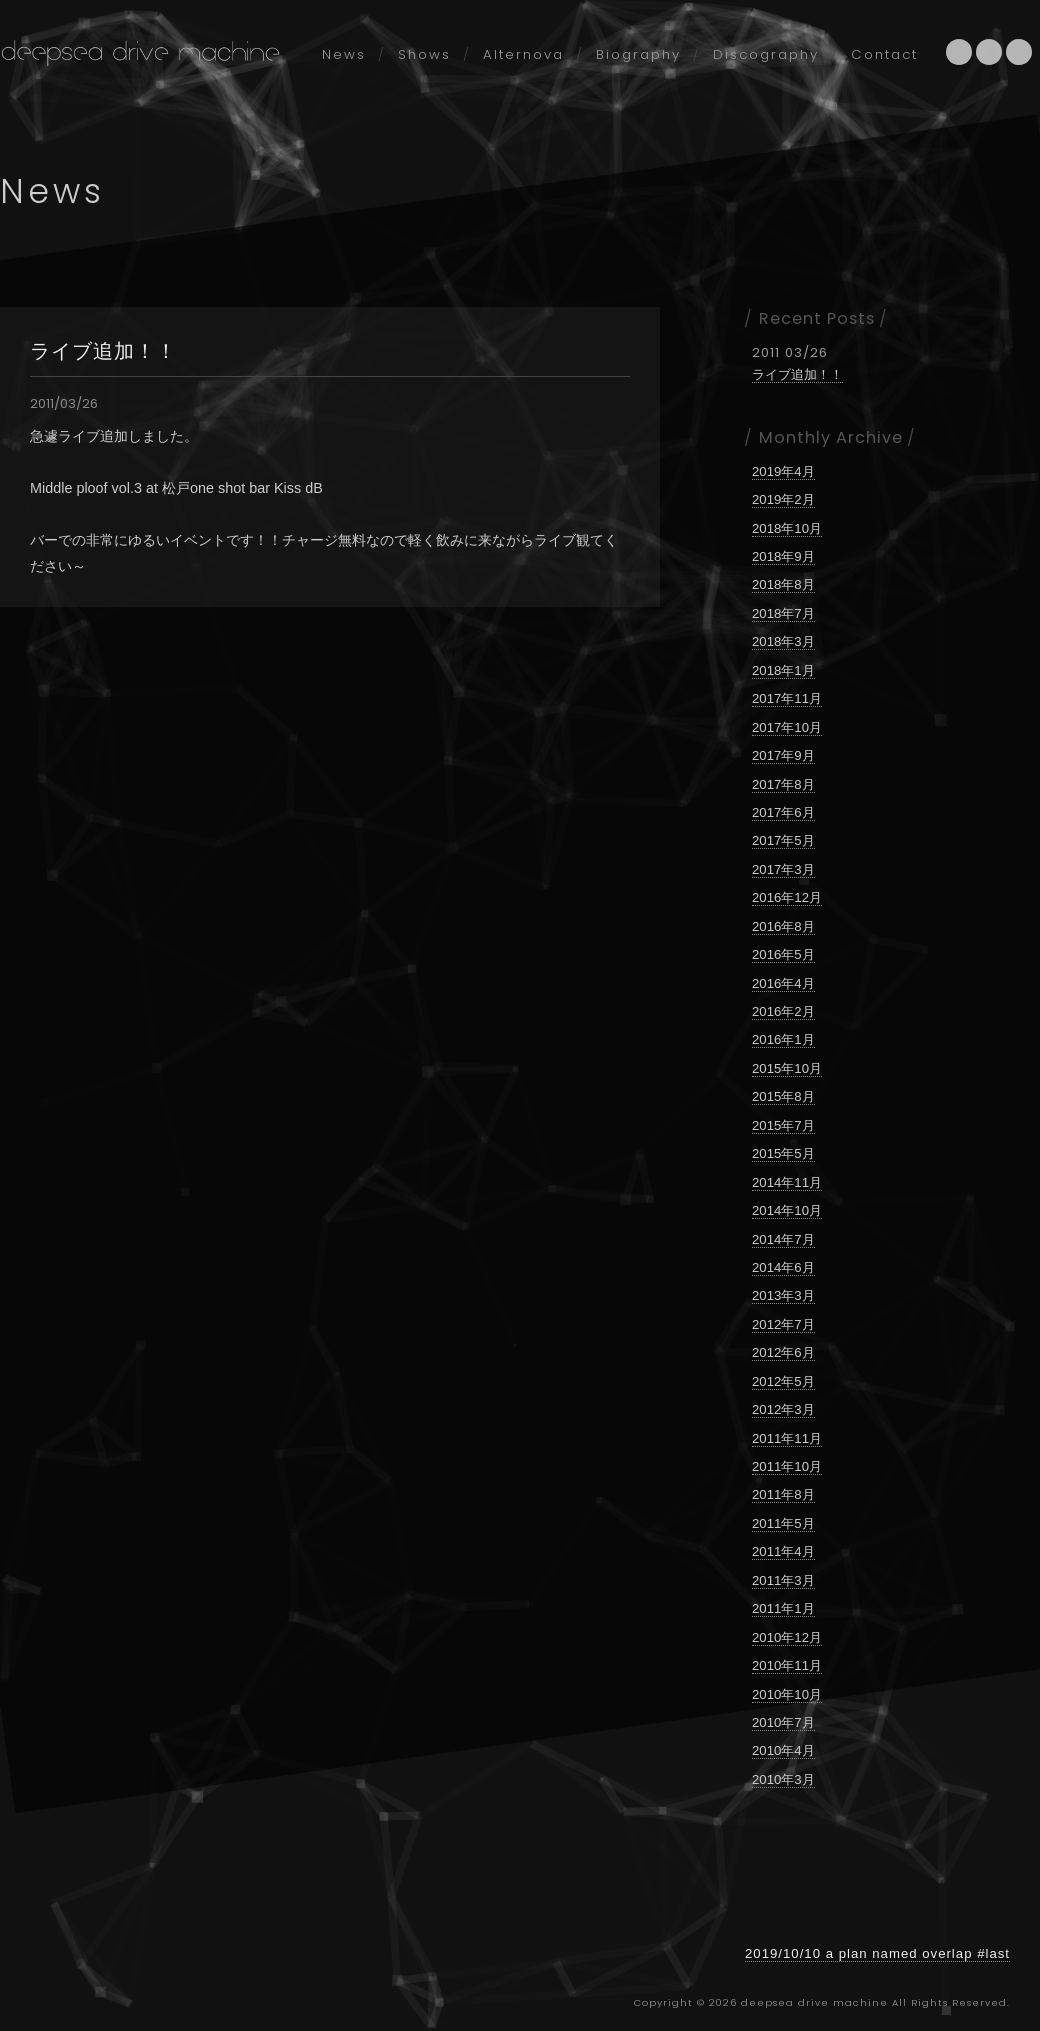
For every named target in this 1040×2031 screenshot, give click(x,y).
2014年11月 (787, 1182)
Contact (884, 54)
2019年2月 (783, 499)
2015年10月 (787, 1068)
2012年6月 (783, 1352)
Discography (766, 54)
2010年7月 (783, 1722)
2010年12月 (787, 1637)
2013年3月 (783, 1295)
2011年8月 (783, 1494)
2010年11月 (787, 1665)
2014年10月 (787, 1210)
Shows (424, 54)
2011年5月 (783, 1523)
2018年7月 (783, 613)
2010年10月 (787, 1694)
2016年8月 (783, 926)
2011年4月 (783, 1551)
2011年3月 (783, 1580)
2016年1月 (783, 1039)
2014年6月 (783, 1267)
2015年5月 (783, 1153)
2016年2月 (783, 1011)
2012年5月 (783, 1381)
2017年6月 (783, 812)
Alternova (523, 54)
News (344, 54)
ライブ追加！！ (103, 351)
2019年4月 (783, 471)
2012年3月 (783, 1409)
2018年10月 (787, 528)
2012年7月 (783, 1324)
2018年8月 (783, 584)
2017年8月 (783, 784)
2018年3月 (783, 641)
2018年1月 (783, 670)
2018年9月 (783, 556)
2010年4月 (783, 1750)
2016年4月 (783, 983)
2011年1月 (783, 1608)
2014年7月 (783, 1239)
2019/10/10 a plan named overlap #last (877, 1953)
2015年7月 (783, 1125)
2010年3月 (783, 1779)
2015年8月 (783, 1096)
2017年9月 (783, 755)
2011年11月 (787, 1438)
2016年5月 (783, 954)
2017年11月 (787, 698)
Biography (638, 54)
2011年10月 (787, 1466)
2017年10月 (787, 727)
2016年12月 (787, 897)
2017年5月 (783, 840)
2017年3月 (783, 869)
